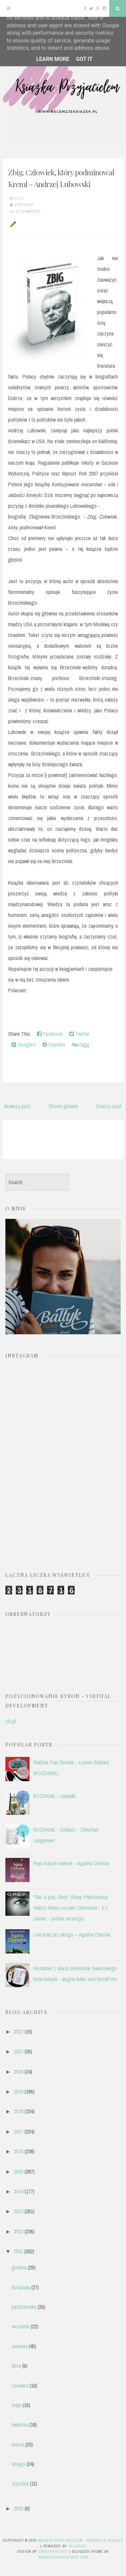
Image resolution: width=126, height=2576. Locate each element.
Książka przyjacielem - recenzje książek (80, 2540)
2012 (18, 2231)
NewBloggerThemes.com (63, 2557)
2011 (18, 2251)
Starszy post (109, 1106)
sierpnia (19, 2346)
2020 (18, 2071)
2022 (18, 2031)
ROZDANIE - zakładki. (55, 1796)
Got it (84, 59)
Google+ (23, 1044)
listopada (21, 2287)
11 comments (28, 211)
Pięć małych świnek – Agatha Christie (71, 1863)
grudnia (19, 2267)
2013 (18, 2211)
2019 (18, 2091)
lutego (18, 2464)
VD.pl (10, 1721)
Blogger (77, 2546)
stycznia (20, 2483)
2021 (18, 2051)
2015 (18, 2171)
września (20, 2326)
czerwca (20, 2385)
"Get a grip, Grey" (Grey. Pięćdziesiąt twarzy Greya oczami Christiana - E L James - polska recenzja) (70, 1907)
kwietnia (20, 2424)
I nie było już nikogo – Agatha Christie (72, 1934)
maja (16, 2405)
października (24, 2306)
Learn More (52, 59)
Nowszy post (17, 1106)
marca (18, 2444)
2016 (18, 2151)
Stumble (53, 1044)
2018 (18, 2111)
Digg (80, 1044)
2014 (18, 2191)
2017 (18, 2131)
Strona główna (63, 1106)
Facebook (49, 1033)
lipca (16, 2365)
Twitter (79, 1033)
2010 (18, 2508)
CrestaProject (53, 2551)
